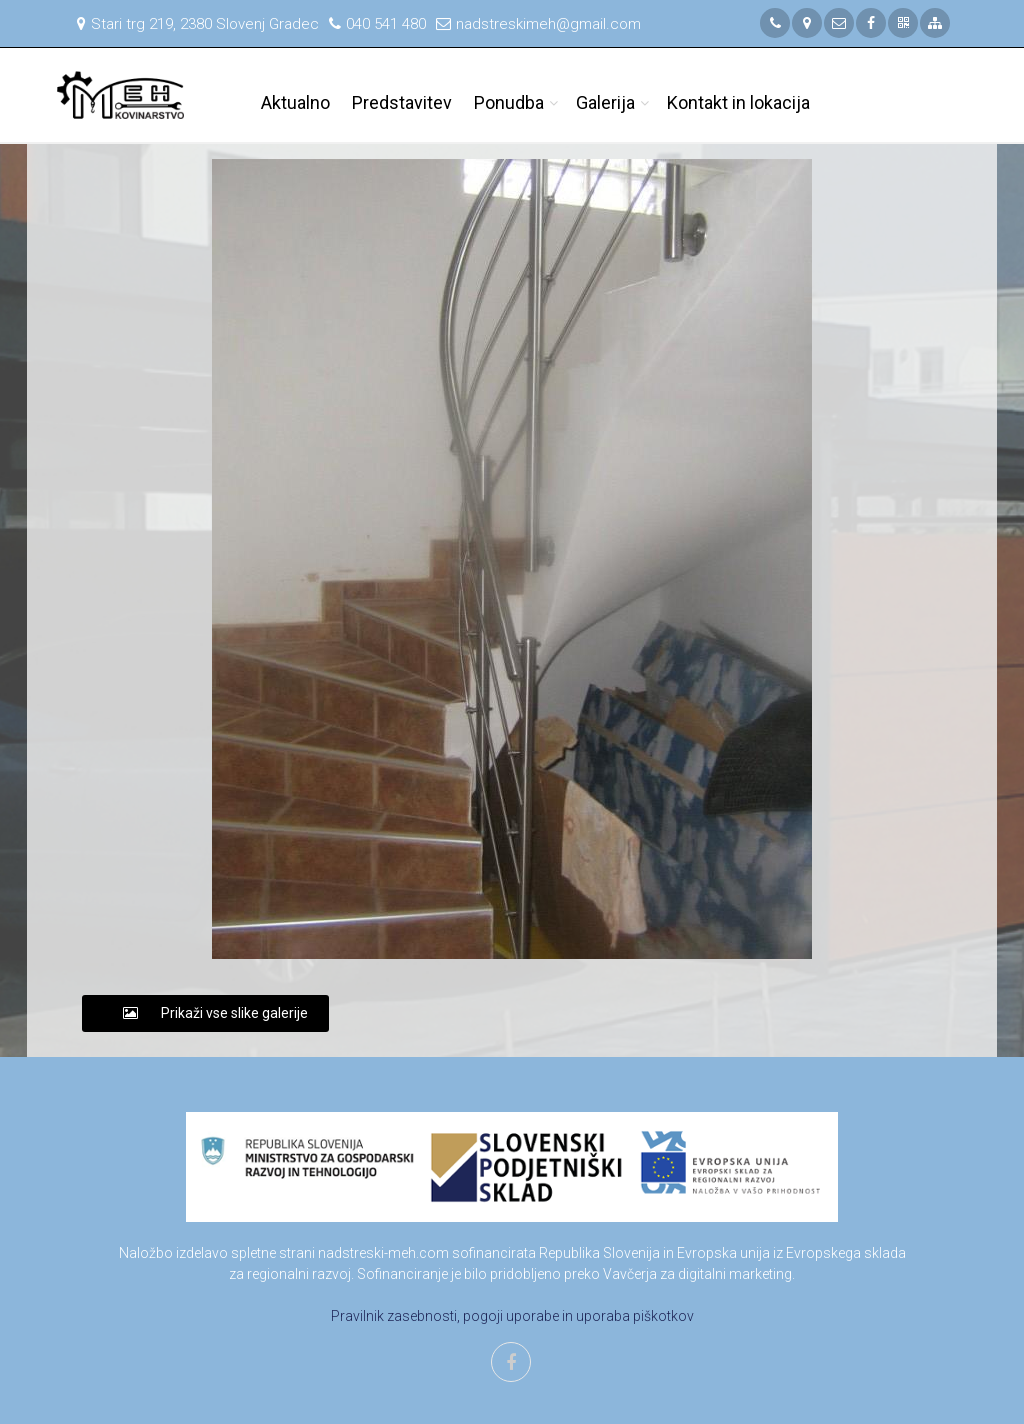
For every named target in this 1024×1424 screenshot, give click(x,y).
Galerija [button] (605, 102)
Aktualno (295, 102)
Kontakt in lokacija (738, 102)
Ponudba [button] (509, 102)
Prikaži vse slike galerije (205, 1013)
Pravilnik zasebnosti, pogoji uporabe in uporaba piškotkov (512, 1316)
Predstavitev (402, 102)
